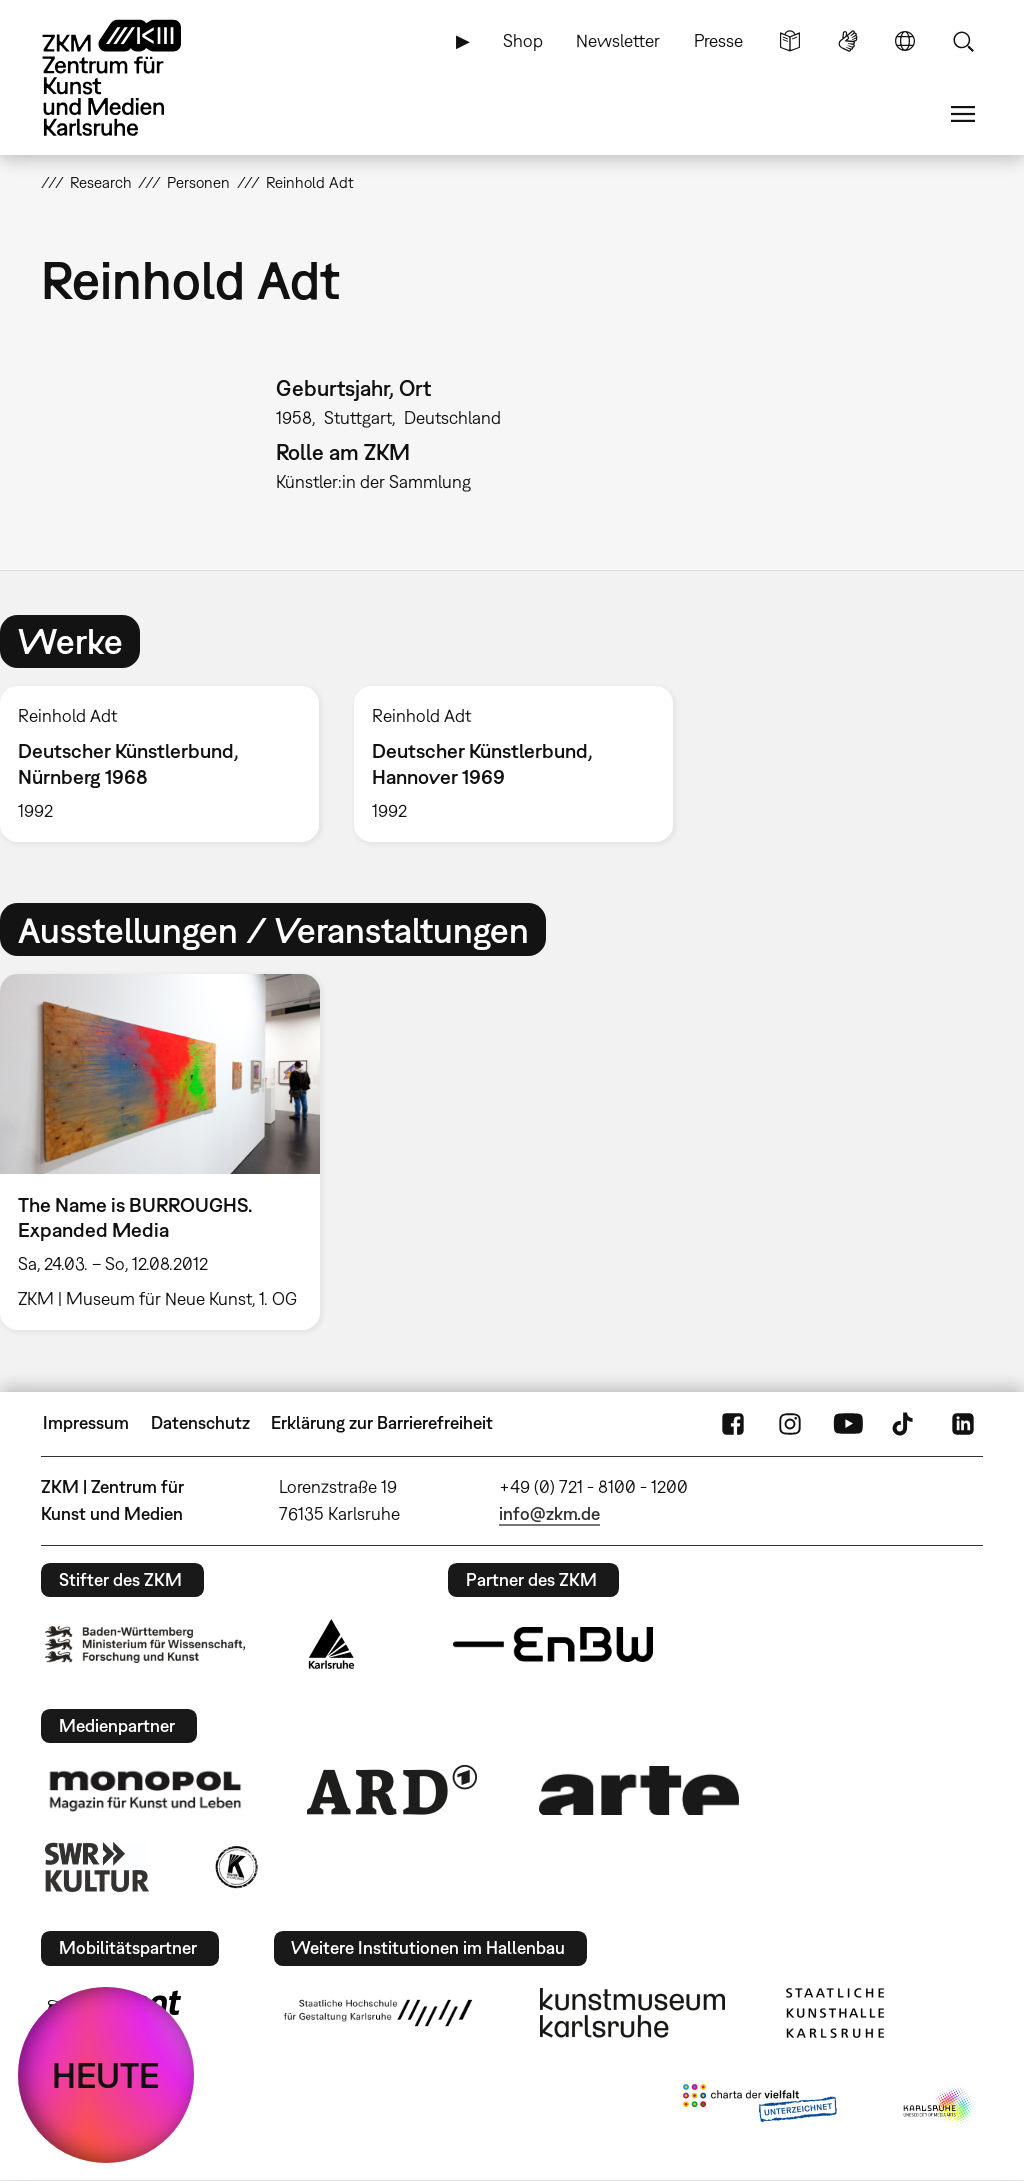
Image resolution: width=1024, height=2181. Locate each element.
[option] (513, 764)
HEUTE (106, 2075)
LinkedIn (963, 1423)
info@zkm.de (549, 1513)
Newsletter (618, 40)
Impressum (86, 1422)
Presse (718, 40)
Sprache (905, 41)
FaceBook (733, 1423)
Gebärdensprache (848, 41)
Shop (523, 40)
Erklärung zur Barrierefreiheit (382, 1422)
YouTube (848, 1423)
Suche (963, 41)
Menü (963, 114)
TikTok (905, 1423)
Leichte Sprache (790, 41)
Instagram (790, 1423)
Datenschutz (200, 1422)
